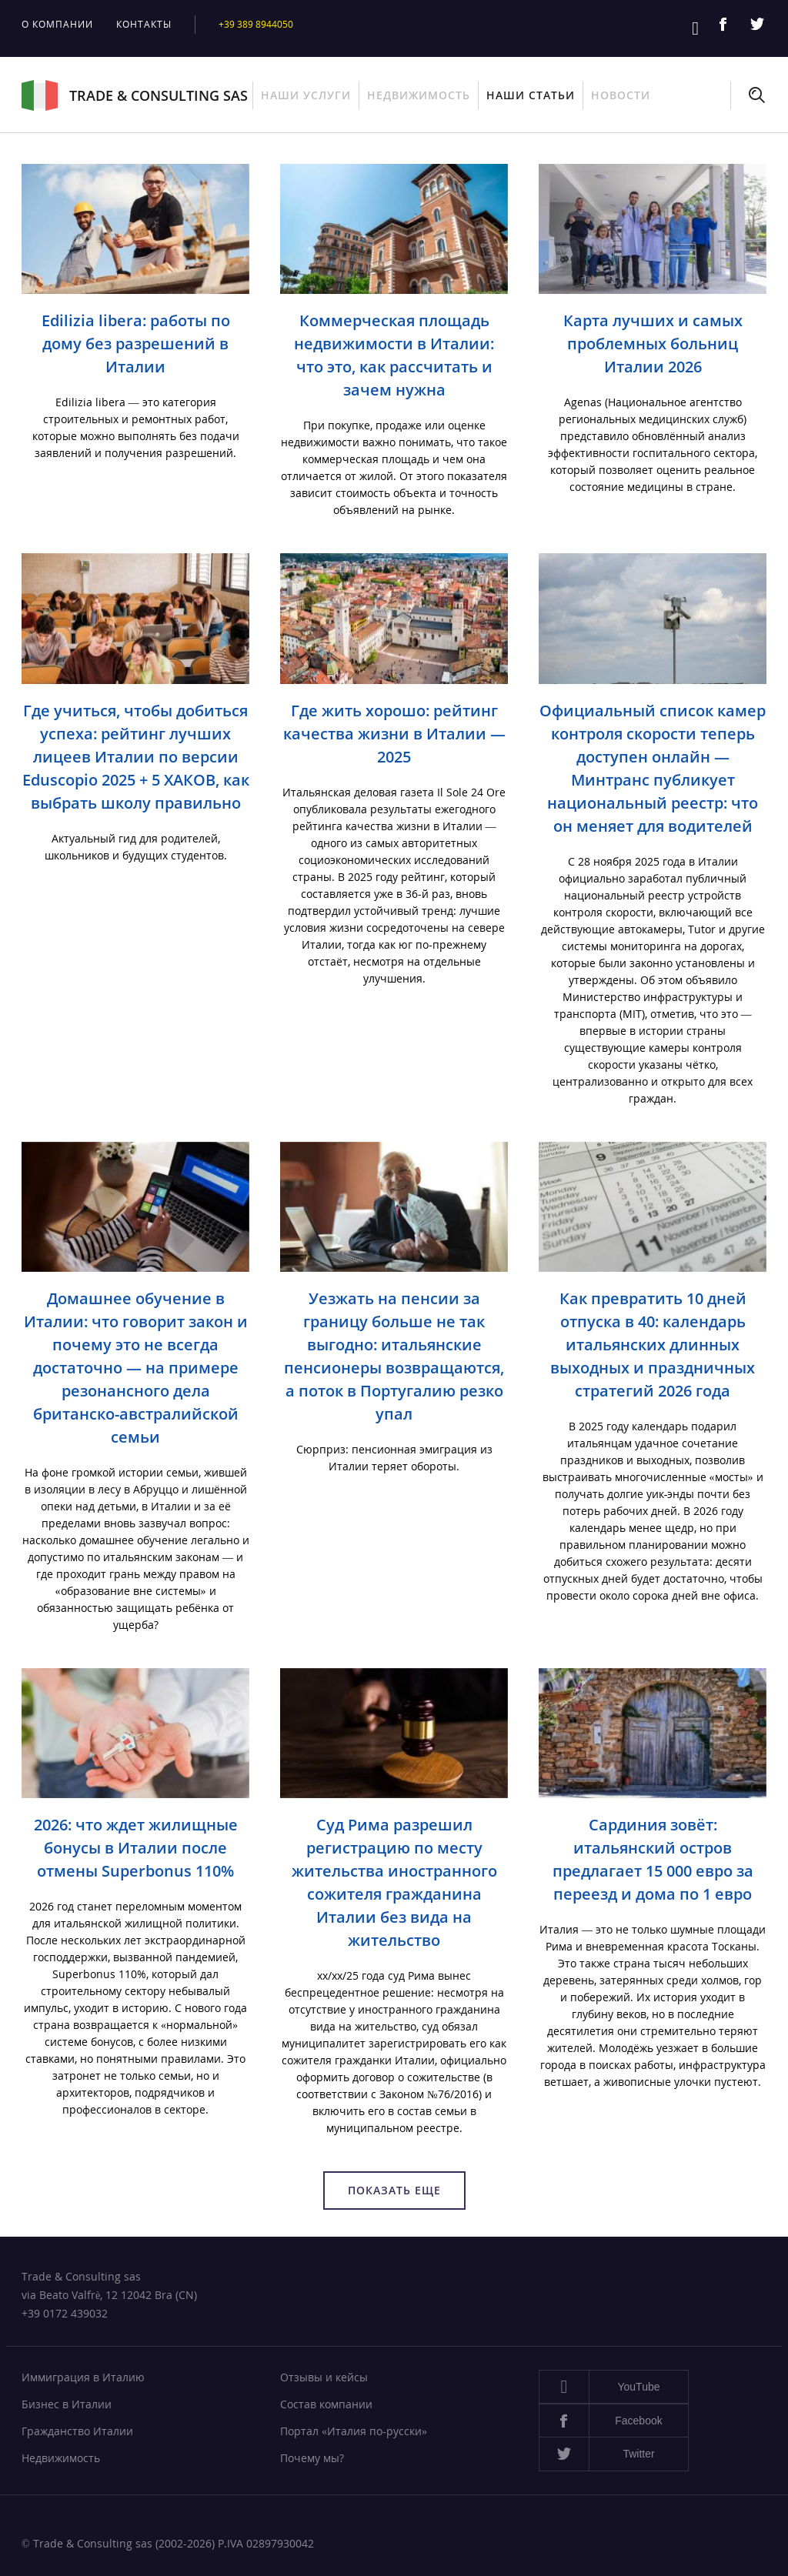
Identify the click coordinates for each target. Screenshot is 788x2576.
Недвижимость (418, 95)
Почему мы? (312, 2458)
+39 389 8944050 (260, 24)
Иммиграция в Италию (83, 2377)
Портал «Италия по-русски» (353, 2431)
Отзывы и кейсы (324, 2377)
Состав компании (326, 2404)
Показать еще (394, 2190)
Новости (620, 95)
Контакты (144, 24)
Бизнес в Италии (67, 2404)
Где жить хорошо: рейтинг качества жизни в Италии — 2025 (394, 733)
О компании (57, 24)
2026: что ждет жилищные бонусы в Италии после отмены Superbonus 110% (136, 1847)
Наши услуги (306, 95)
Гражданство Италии (77, 2431)
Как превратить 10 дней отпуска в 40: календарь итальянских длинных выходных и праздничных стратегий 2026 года (652, 1344)
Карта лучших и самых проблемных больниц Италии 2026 (653, 343)
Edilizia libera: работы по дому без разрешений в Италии (136, 343)
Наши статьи (530, 95)
